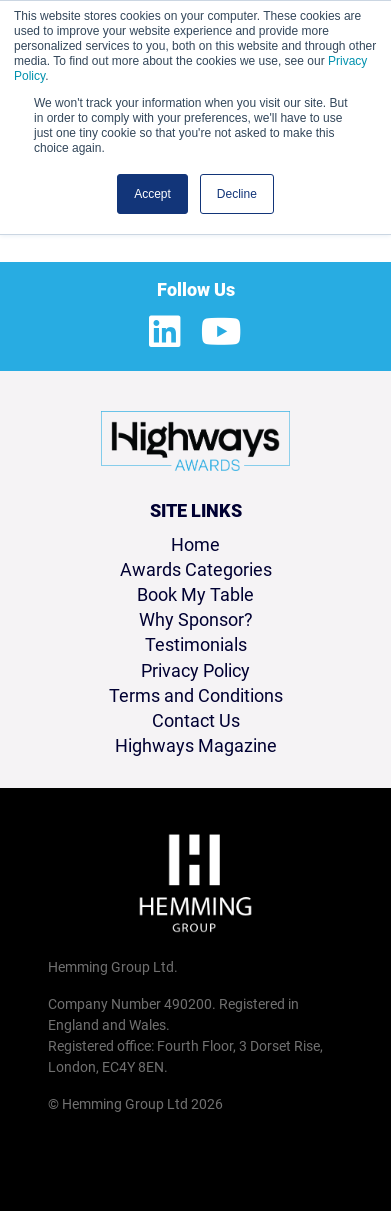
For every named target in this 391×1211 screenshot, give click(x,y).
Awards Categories (196, 569)
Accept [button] (152, 194)
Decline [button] (237, 194)
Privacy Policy (195, 670)
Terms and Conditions (196, 695)
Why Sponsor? (196, 619)
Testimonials (196, 644)
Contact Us (196, 720)
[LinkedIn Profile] (165, 333)
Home (195, 544)
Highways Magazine (196, 745)
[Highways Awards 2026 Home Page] (195, 441)
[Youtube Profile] (221, 333)
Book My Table (195, 594)
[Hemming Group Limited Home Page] (195, 883)
